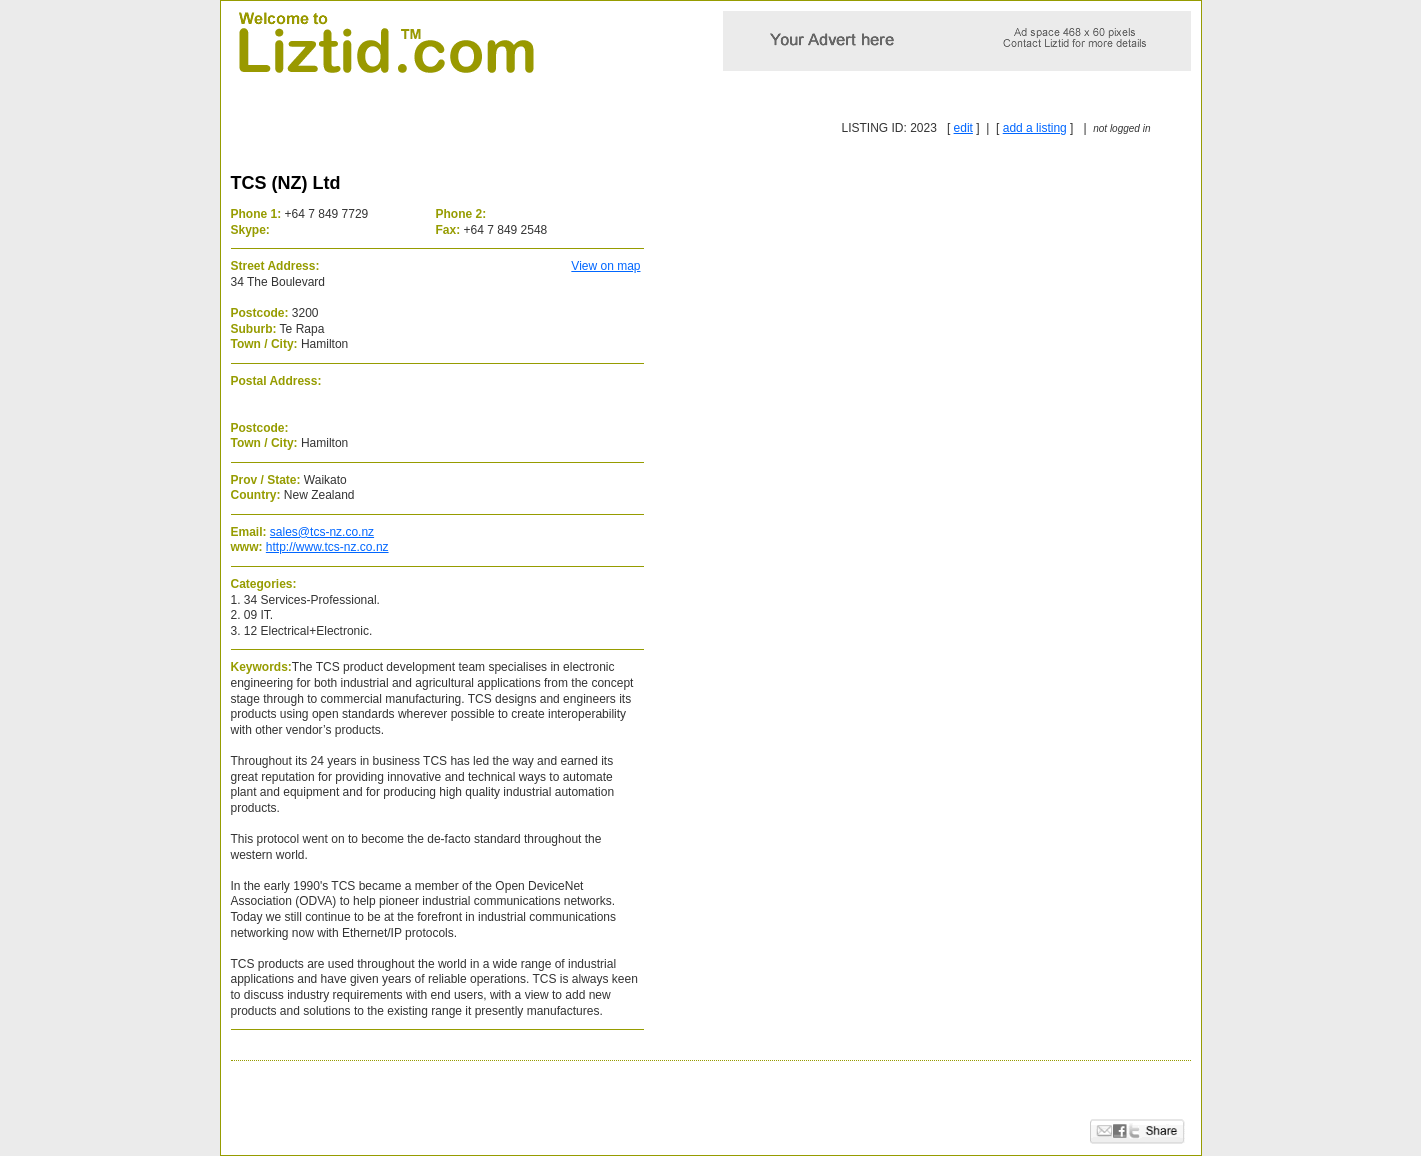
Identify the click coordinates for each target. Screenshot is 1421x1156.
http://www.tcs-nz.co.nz (327, 547)
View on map (605, 266)
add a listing (1035, 128)
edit (963, 128)
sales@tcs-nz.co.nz (322, 532)
